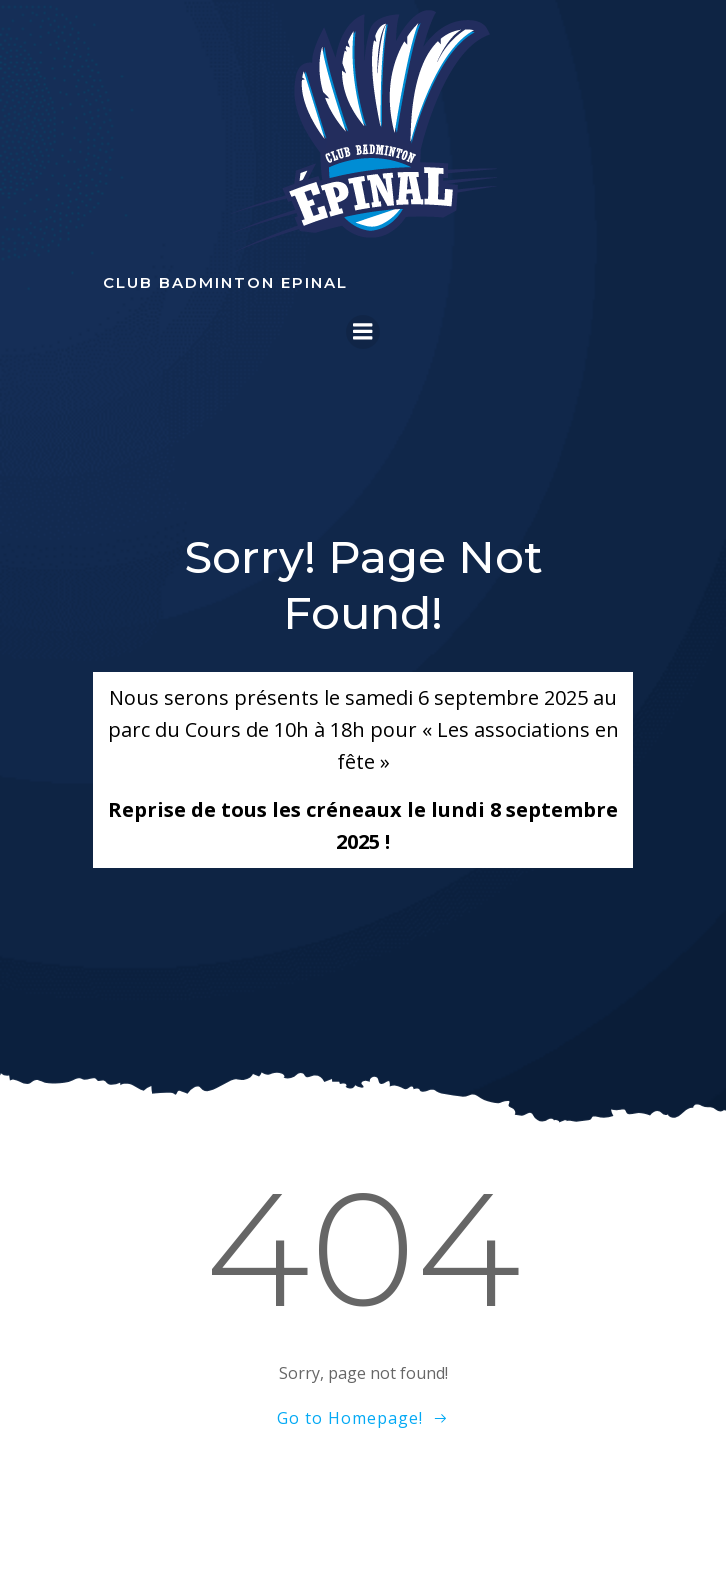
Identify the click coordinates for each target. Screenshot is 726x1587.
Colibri (363, 1538)
